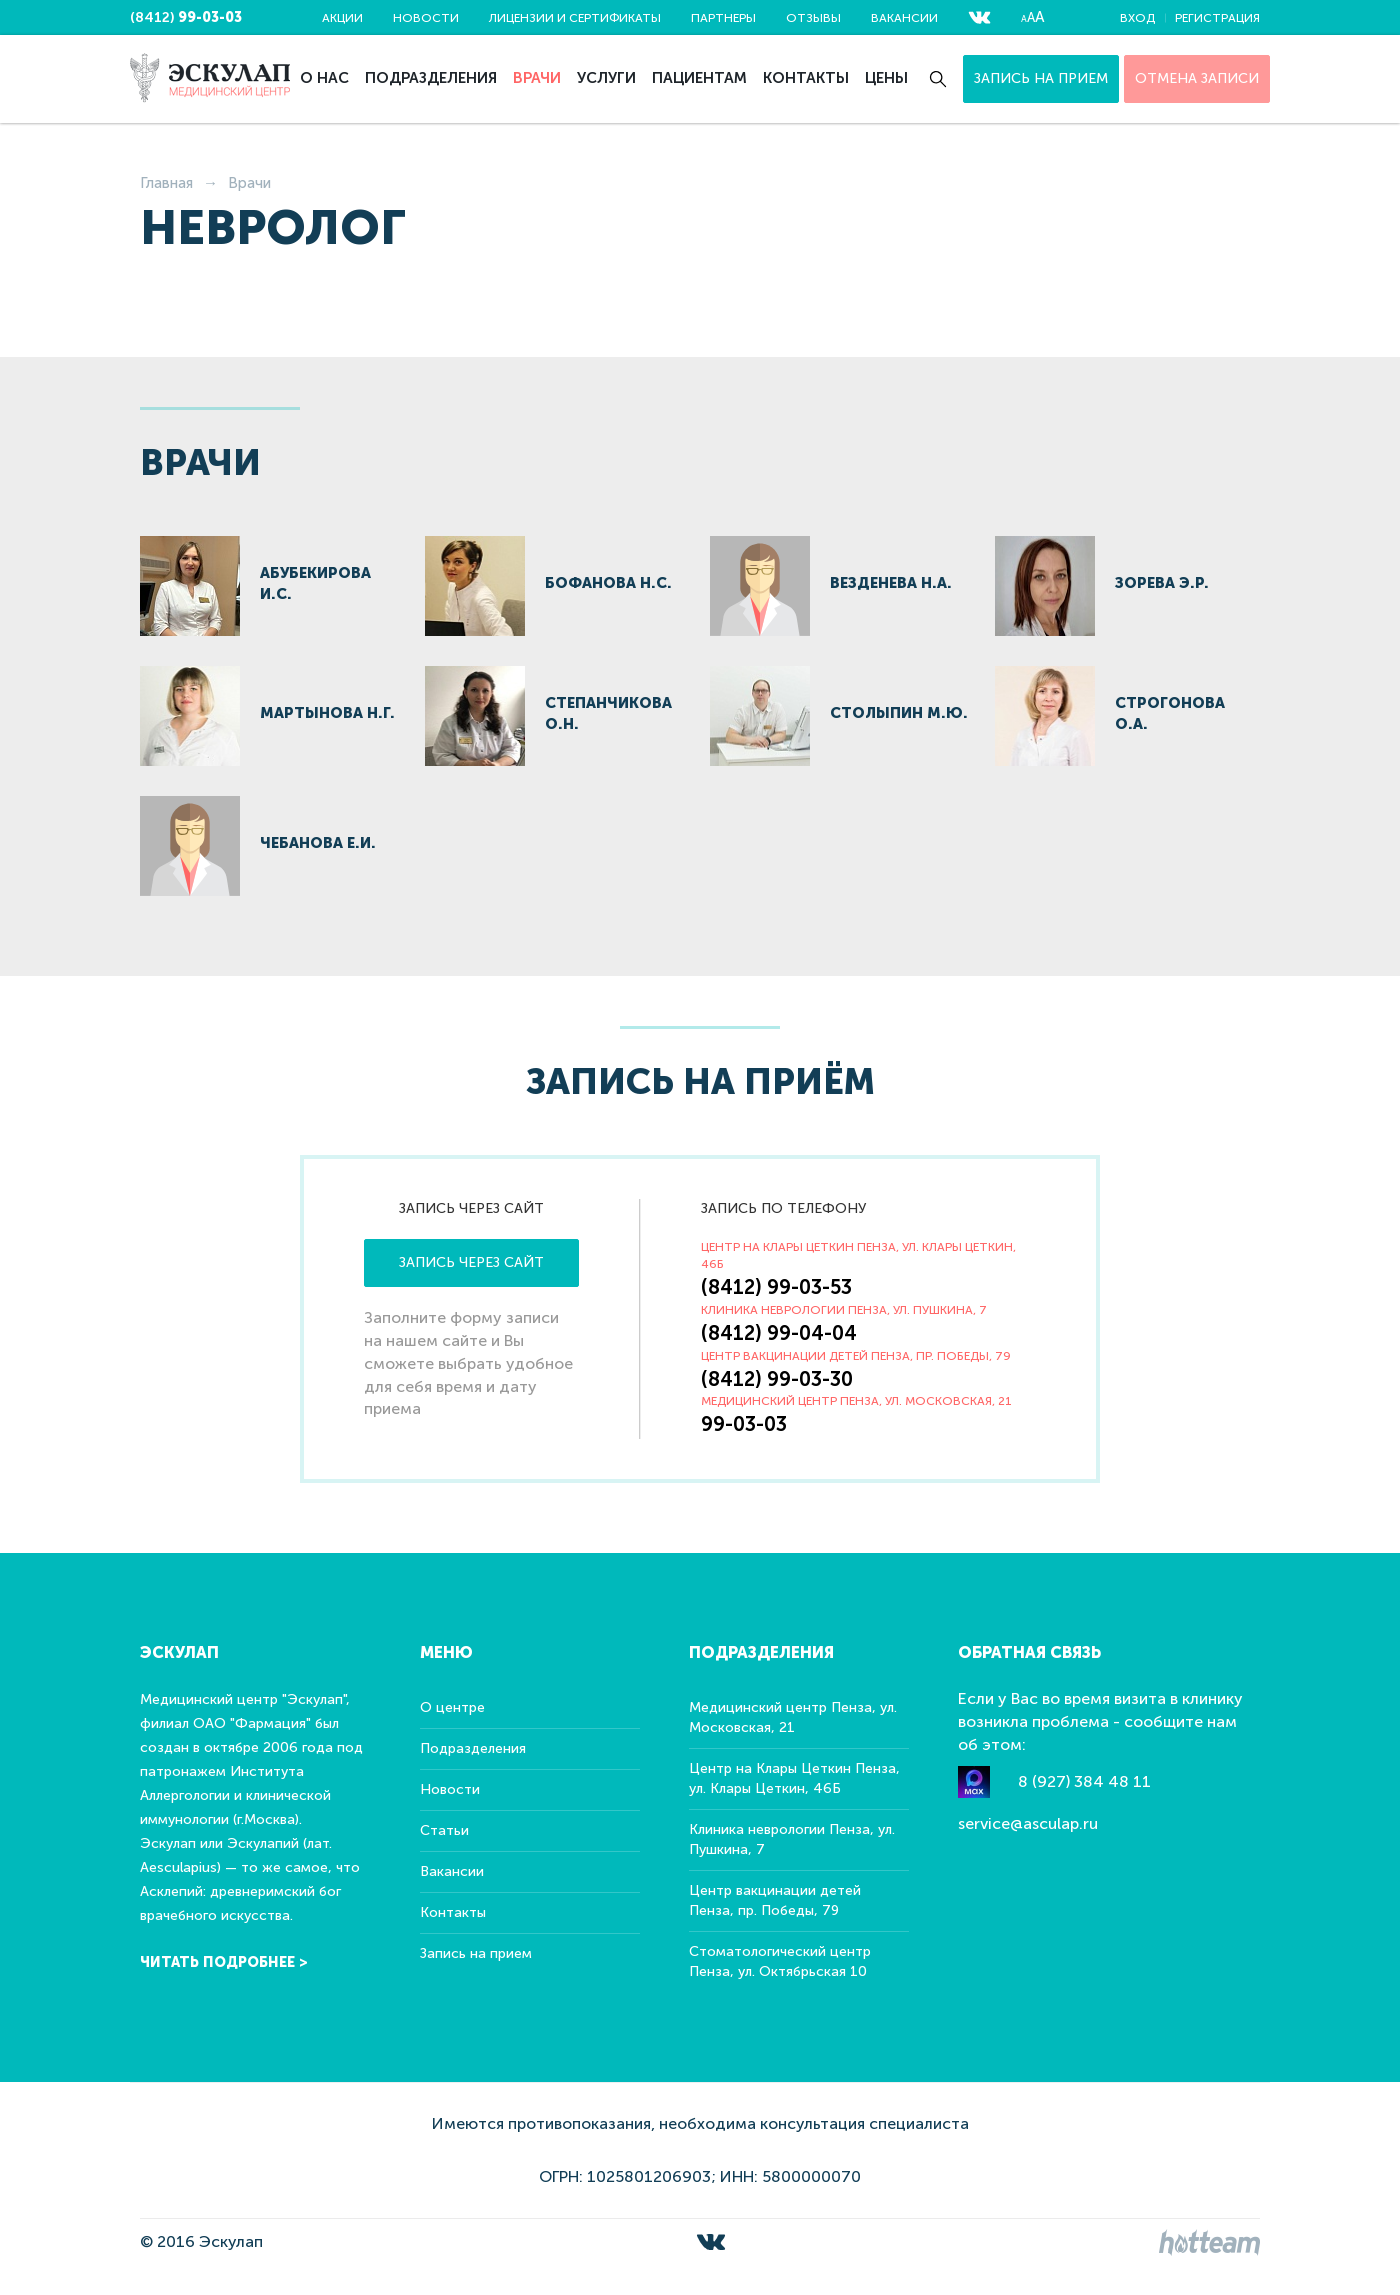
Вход (1137, 18)
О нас (324, 78)
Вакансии (904, 18)
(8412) (186, 17)
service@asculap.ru (1028, 1823)
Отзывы (813, 18)
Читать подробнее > (224, 1962)
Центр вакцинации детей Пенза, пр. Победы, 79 (775, 1900)
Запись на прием (1041, 78)
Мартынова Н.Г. (327, 713)
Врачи (537, 78)
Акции (342, 18)
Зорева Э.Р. (1162, 583)
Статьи (444, 1830)
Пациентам (699, 78)
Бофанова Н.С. (608, 583)
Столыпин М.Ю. (899, 713)
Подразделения (431, 78)
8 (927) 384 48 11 (1084, 1781)
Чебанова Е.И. (318, 843)
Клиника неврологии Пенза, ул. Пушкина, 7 (792, 1839)
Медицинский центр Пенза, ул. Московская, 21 (793, 1717)
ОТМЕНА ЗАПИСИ (1197, 78)
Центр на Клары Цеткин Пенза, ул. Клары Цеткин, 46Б (794, 1778)
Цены (886, 78)
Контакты (806, 78)
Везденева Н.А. (891, 583)
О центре (452, 1707)
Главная (166, 183)
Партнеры (723, 18)
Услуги (606, 78)
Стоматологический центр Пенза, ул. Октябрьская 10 (780, 1961)
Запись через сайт (471, 1262)
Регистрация (1217, 18)
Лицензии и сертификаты (575, 18)
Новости (426, 18)
